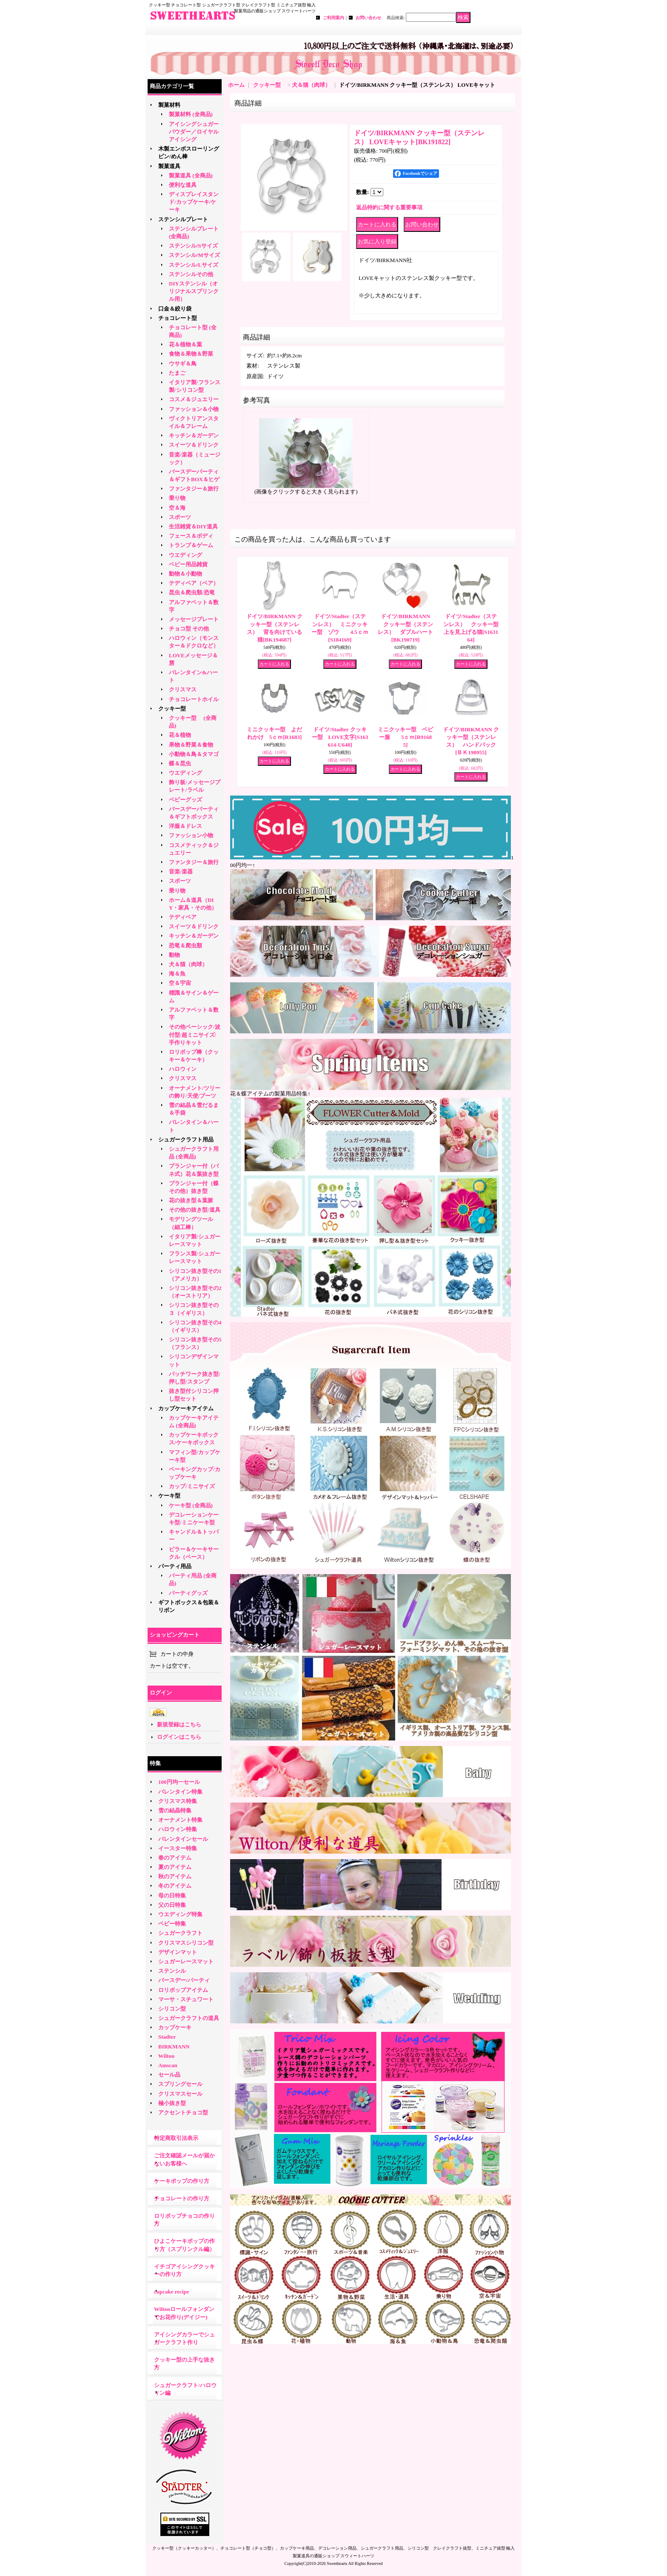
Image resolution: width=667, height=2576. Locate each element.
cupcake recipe (171, 2291)
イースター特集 (177, 1848)
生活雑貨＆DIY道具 (193, 526)
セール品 (169, 2074)
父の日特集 (172, 1905)
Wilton (166, 2056)
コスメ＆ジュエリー (194, 399)
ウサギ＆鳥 (183, 363)
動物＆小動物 (185, 574)
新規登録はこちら (179, 1724)
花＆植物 (180, 735)
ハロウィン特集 (177, 1829)
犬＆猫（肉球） (188, 964)
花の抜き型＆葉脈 (191, 1200)
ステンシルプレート (183, 219)
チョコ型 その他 (189, 628)
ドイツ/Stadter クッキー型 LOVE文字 (340, 737)
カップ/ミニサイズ (192, 1486)
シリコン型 (172, 2008)
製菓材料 (169, 105)
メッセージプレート (194, 619)
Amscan (167, 2065)
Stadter (167, 2037)
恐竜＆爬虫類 (185, 945)
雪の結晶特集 (174, 1810)
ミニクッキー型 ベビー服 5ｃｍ (405, 737)
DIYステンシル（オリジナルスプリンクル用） (194, 291)
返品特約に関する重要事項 (389, 207)
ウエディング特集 (180, 1914)
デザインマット (177, 1952)
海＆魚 (177, 973)
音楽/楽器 (181, 871)
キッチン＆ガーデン (194, 435)
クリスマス (183, 689)
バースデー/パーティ (184, 1980)
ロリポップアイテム (183, 1990)
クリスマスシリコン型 (186, 1943)
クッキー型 (174, 708)
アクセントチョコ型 (183, 2112)
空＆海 (177, 508)
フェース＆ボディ (191, 536)
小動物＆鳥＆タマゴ (194, 754)
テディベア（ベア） (194, 583)
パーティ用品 (174, 1566)
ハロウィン (183, 1069)
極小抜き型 (172, 2103)
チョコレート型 (177, 318)
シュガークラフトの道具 (188, 2018)
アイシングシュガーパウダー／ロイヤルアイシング (194, 132)
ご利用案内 (333, 17)
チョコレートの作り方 (181, 2198)
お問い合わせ (368, 17)
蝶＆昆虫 (180, 763)
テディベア (183, 917)
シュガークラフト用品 (186, 1139)
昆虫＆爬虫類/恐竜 (192, 592)
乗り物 (177, 498)
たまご (177, 373)
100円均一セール (179, 1782)
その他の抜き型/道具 (194, 1210)
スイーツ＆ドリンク (194, 445)
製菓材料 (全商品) (191, 114)
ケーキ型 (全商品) (191, 1505)
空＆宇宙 (180, 983)
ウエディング (185, 555)
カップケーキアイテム (186, 1408)
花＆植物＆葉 (185, 344)
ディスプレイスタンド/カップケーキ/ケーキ (194, 202)
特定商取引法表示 (176, 2138)
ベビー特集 (172, 1923)
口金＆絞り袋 (174, 308)
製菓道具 (169, 166)
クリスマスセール (180, 2094)
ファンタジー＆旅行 (194, 488)
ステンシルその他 (191, 274)
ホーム (236, 85)
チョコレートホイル (194, 699)
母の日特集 (172, 1895)
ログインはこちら (179, 1737)
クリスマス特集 (177, 1801)
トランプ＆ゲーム (191, 545)
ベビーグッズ (185, 799)
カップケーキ (174, 2027)
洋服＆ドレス (185, 826)
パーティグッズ (188, 1593)
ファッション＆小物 (194, 409)
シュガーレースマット (186, 1961)
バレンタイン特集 (180, 1792)
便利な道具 (183, 185)
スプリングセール (180, 2084)
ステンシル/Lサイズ (193, 265)
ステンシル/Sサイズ (193, 245)
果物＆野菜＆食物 (191, 745)
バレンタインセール (183, 1839)
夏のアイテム (174, 1867)
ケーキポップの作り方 (181, 2181)
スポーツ (180, 517)
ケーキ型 (169, 1495)
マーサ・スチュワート (186, 1999)
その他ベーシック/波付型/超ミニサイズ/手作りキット (194, 1034)
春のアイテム (174, 1857)
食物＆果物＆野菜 (191, 354)
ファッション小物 (191, 835)
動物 (174, 955)
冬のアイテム (174, 1886)
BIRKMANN (174, 2046)
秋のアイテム (174, 1876)
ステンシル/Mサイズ (194, 255)
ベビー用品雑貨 (188, 564)
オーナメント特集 (180, 1820)
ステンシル (172, 1971)
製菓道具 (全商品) (191, 175)
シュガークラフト (180, 1933)
